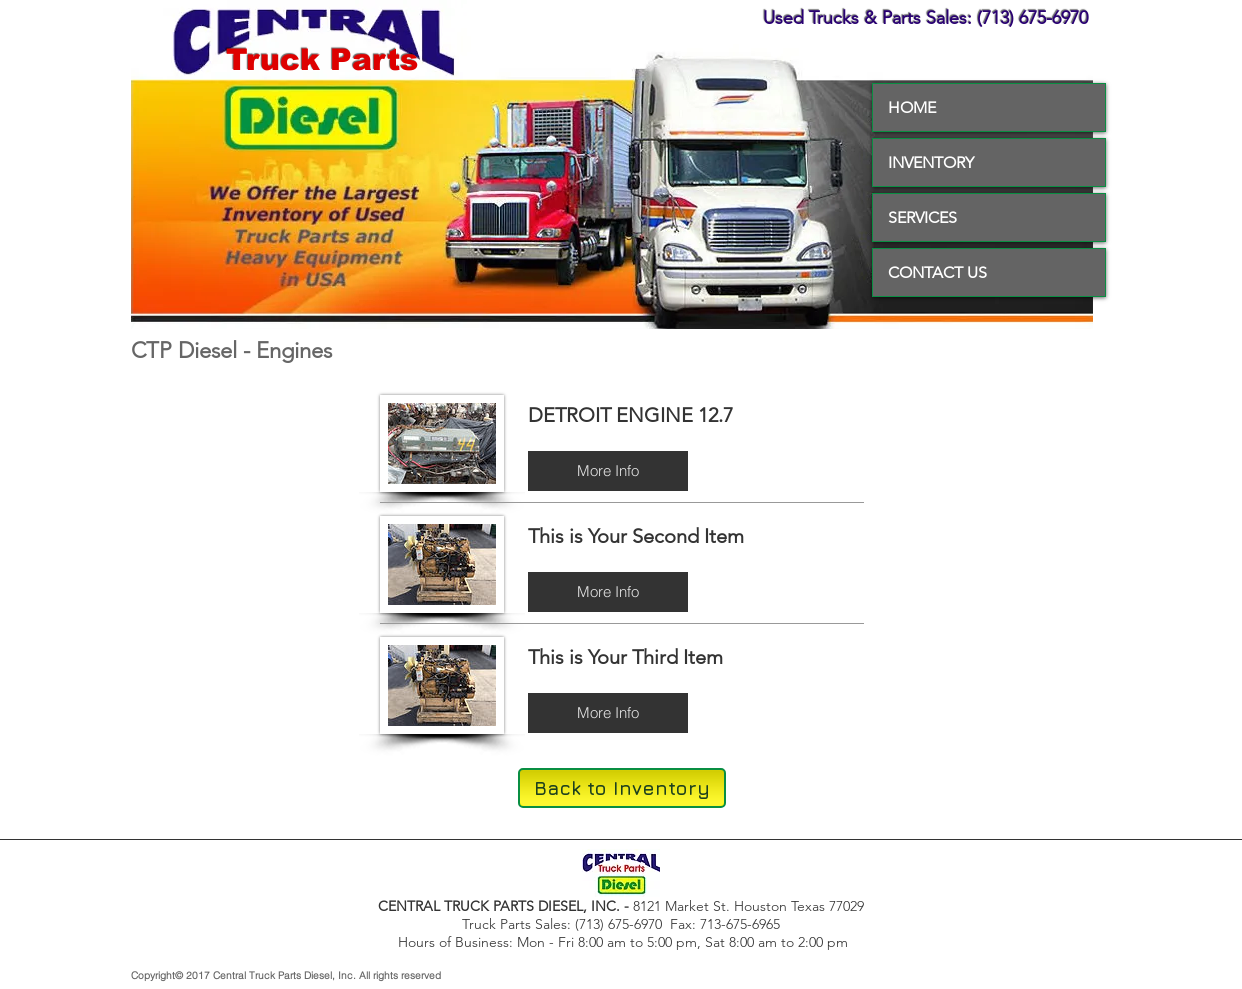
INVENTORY (931, 162)
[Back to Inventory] (622, 788)
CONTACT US (937, 272)
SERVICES (922, 217)
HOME (912, 107)
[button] (608, 471)
